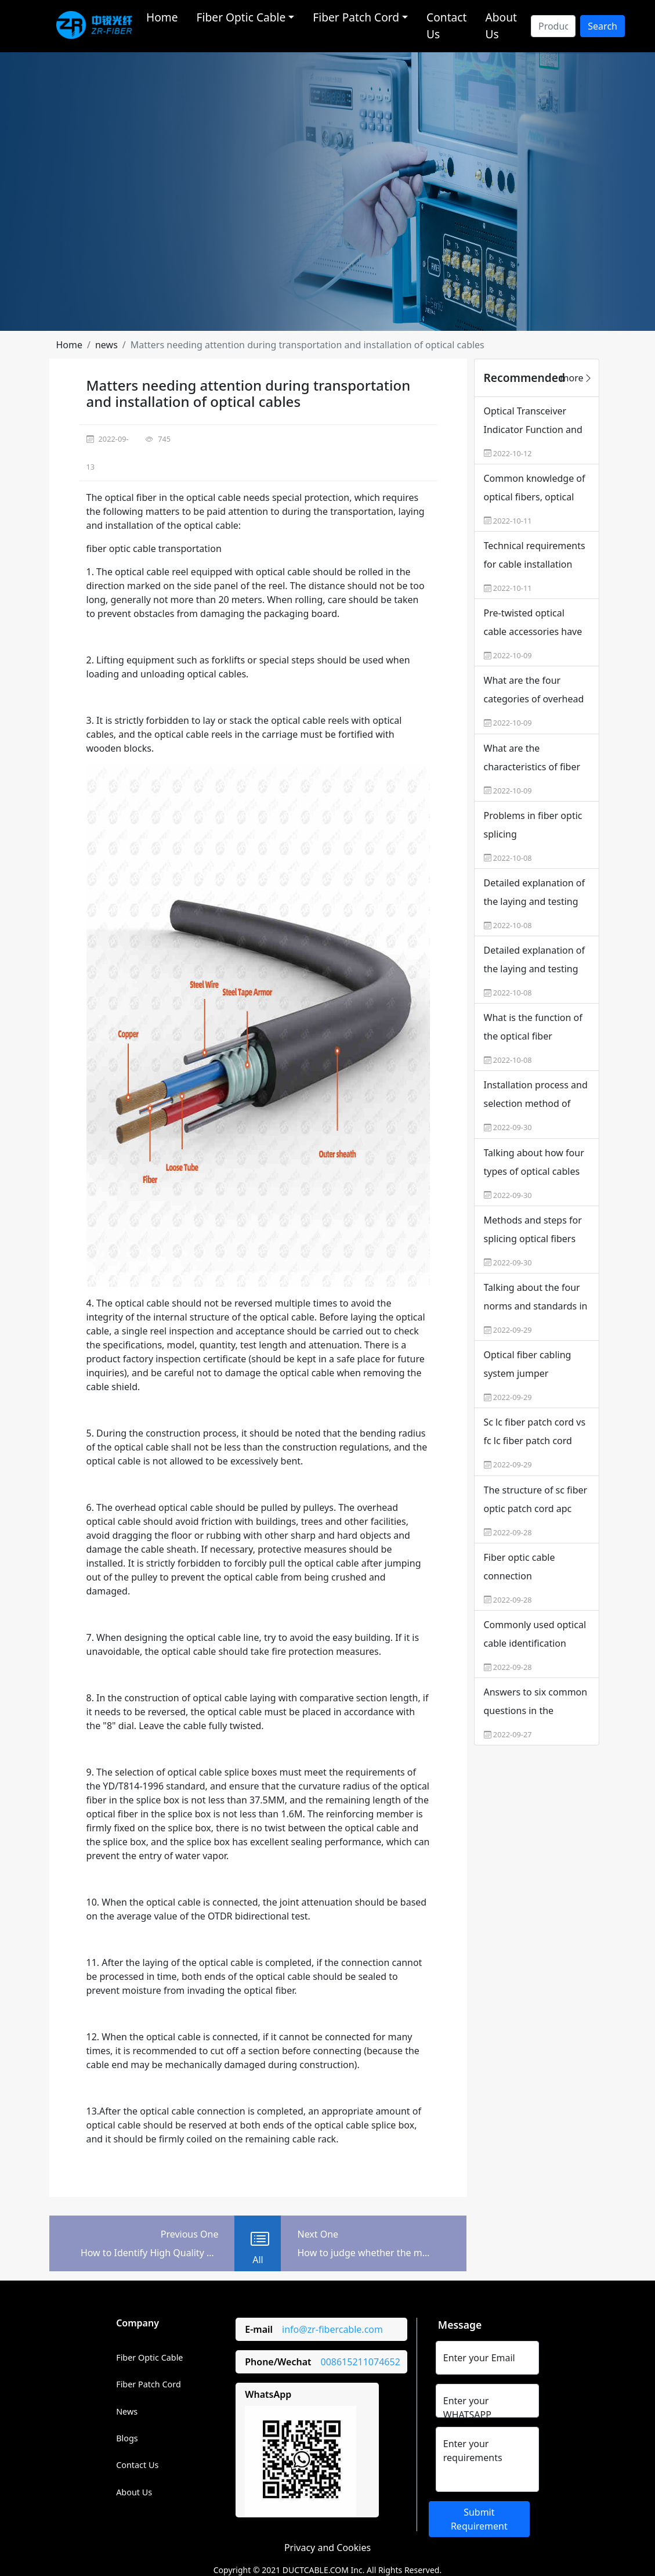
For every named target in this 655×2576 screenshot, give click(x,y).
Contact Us (446, 25)
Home (162, 17)
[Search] (553, 26)
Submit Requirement (479, 2519)
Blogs (127, 2438)
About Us (500, 25)
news (106, 344)
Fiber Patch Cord (148, 2384)
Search (602, 26)
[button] (69, 344)
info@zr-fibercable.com (332, 2329)
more (576, 377)
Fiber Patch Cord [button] (356, 17)
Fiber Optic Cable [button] (241, 17)
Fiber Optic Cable (149, 2357)
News (126, 2411)
